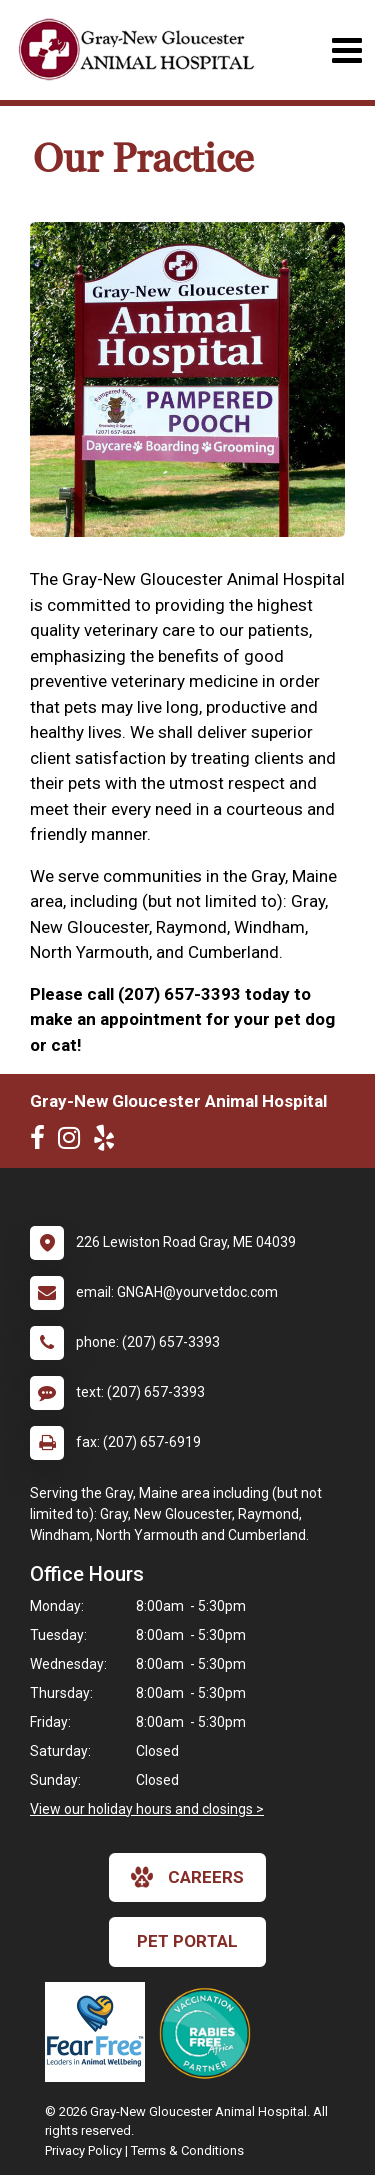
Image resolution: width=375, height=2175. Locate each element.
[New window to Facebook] (42, 1142)
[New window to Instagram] (74, 1142)
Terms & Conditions (187, 2150)
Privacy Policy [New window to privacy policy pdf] (83, 2150)
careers (187, 1877)
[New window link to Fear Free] (100, 2032)
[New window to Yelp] (109, 1142)
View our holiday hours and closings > (147, 1809)
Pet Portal (187, 1941)
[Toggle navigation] (346, 50)
